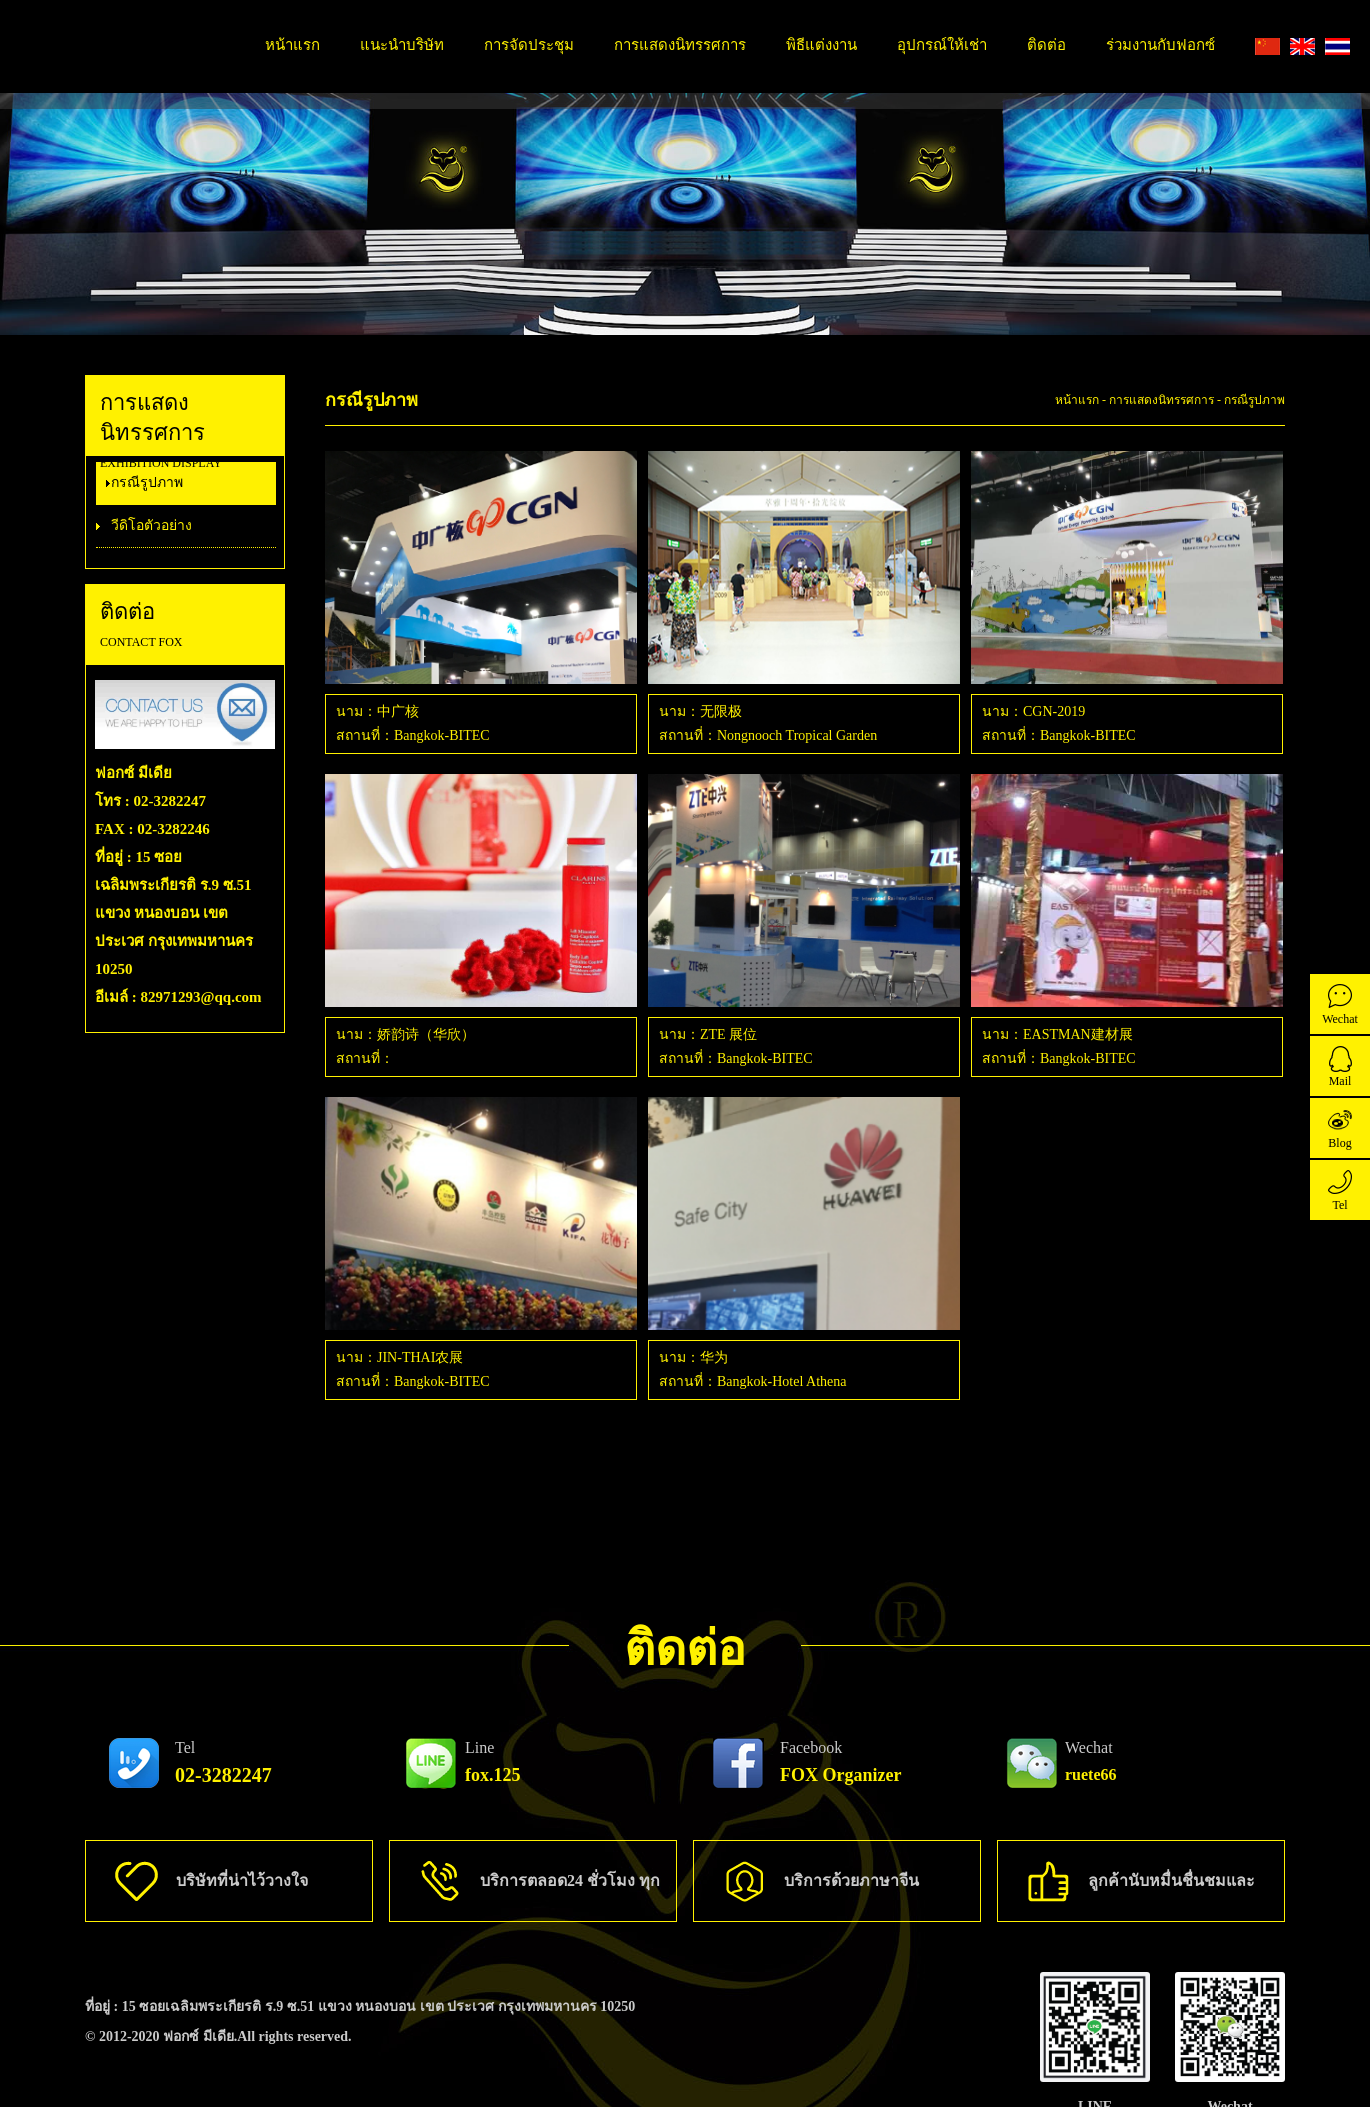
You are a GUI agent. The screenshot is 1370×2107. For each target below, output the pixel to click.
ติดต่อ (1046, 45)
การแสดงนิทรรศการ (680, 45)
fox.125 (493, 1762)
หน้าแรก (292, 45)
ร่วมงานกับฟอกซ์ (1160, 45)
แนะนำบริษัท (402, 45)
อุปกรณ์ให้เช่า (942, 45)
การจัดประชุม (529, 45)
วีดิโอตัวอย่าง (151, 525)
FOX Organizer (840, 1762)
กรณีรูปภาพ (147, 482)
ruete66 (1091, 1761)
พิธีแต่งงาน (821, 45)
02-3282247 (223, 1762)
